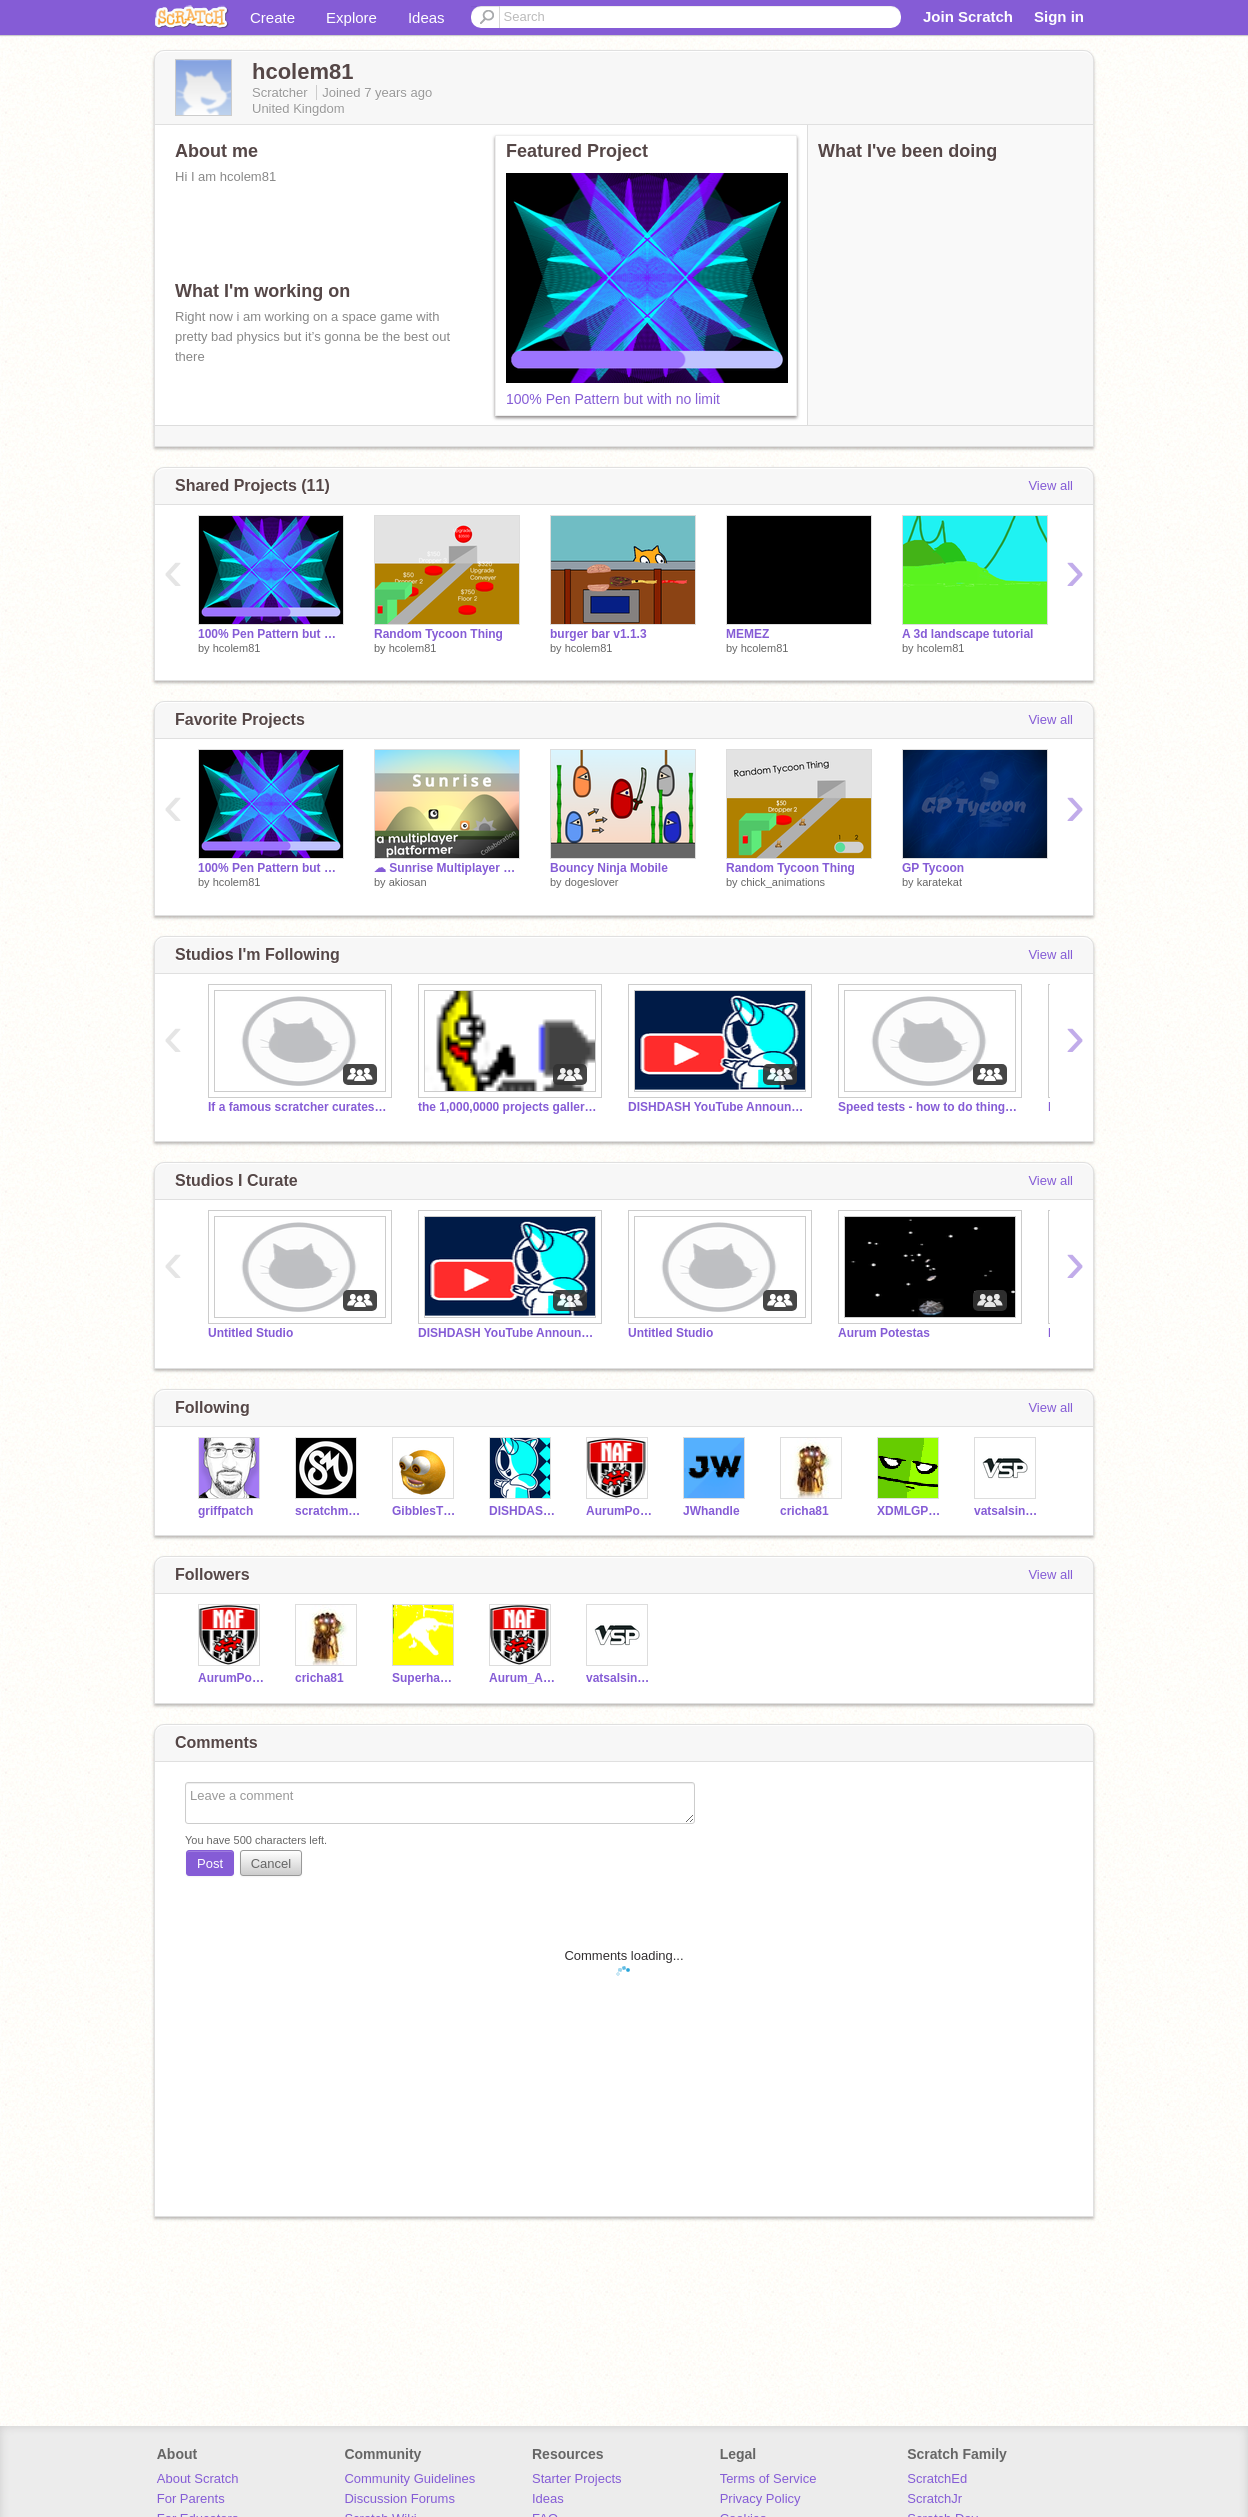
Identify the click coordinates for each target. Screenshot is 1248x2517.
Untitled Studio (250, 1333)
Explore (351, 17)
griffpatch (225, 1511)
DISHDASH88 (522, 1511)
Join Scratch (968, 16)
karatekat (939, 882)
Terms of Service (768, 2478)
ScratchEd (937, 2478)
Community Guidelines (409, 2478)
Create (272, 17)
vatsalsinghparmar (1007, 1511)
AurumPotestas (619, 1511)
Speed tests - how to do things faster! (928, 1107)
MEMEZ (747, 634)
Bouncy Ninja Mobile (609, 868)
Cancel (271, 1863)
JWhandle (711, 1511)
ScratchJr (934, 2498)
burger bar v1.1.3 (598, 634)
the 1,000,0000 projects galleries (508, 1107)
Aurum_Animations (522, 1678)
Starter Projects (577, 2478)
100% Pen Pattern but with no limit (613, 399)
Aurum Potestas (884, 1333)
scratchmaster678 (328, 1511)
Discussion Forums (399, 2498)
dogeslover (592, 882)
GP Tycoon (933, 868)
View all (1050, 485)
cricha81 (804, 1511)
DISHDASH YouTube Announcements (718, 1107)
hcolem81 (237, 648)
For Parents (191, 2498)
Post (210, 1863)
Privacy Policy (760, 2498)
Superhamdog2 (425, 1678)
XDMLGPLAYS (910, 1511)
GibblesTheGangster (425, 1511)
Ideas (426, 17)
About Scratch (198, 2478)
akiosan (408, 882)
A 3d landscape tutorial (967, 634)
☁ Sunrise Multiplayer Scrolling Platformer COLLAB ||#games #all (447, 868)
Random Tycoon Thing (438, 634)
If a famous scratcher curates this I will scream (298, 1107)
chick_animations (783, 882)
